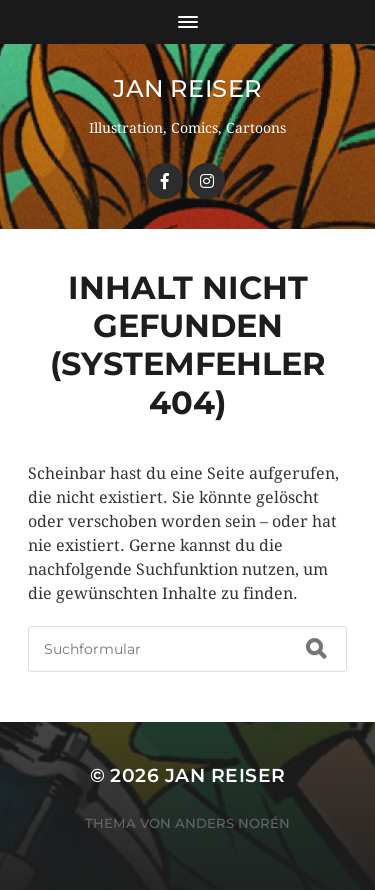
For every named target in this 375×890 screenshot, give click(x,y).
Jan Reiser (187, 88)
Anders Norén (232, 823)
